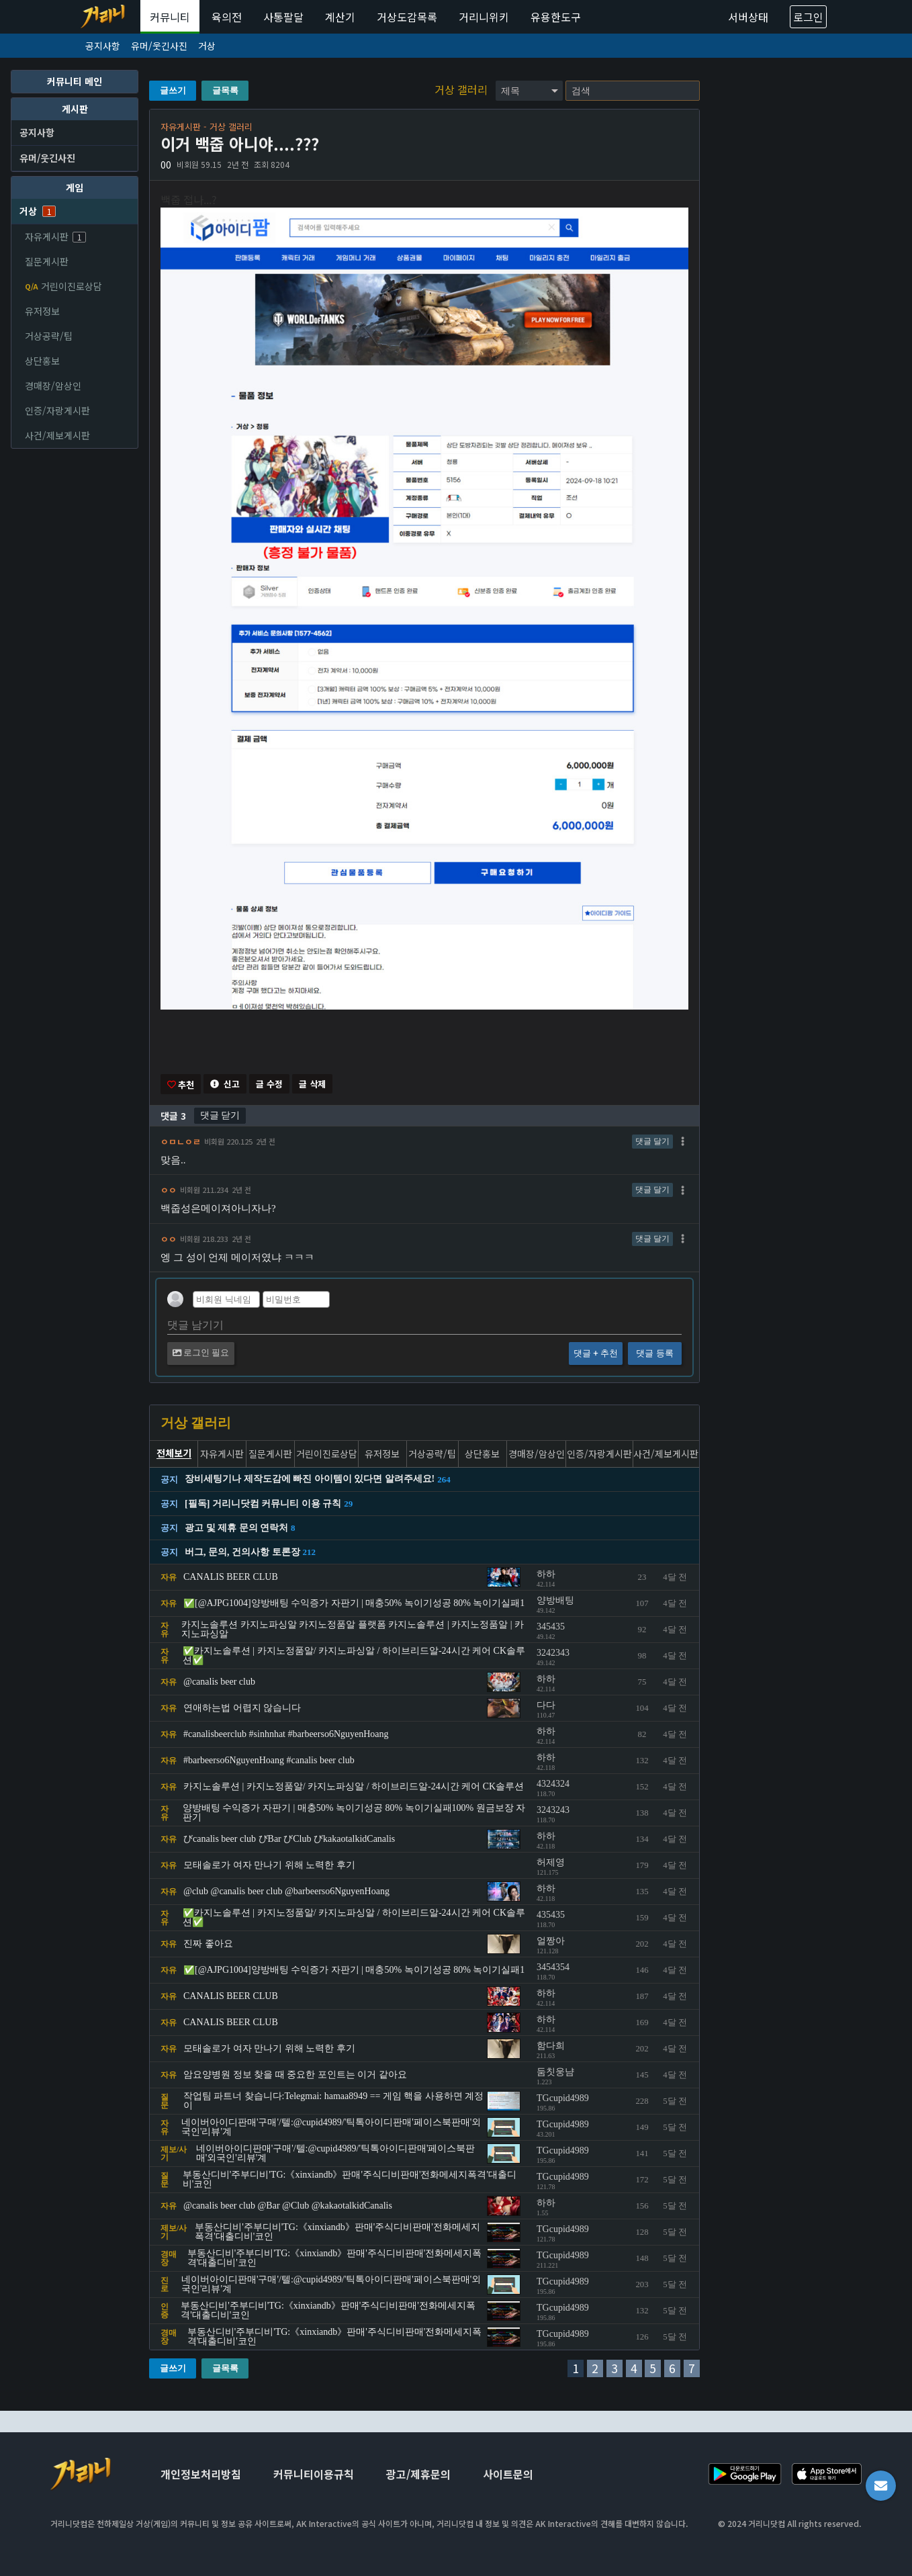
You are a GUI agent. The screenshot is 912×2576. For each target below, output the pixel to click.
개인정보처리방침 (201, 2474)
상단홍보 (42, 360)
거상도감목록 (407, 17)
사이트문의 (508, 2474)
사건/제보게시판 (57, 435)
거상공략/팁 (49, 336)
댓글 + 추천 (596, 1354)
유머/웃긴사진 (159, 45)
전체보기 (173, 1454)
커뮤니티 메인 (74, 81)
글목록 (225, 90)
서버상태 (748, 17)
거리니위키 (484, 17)
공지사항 (102, 45)
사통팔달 (283, 17)
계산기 (340, 17)
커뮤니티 (170, 17)
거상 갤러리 (462, 89)
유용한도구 (556, 17)
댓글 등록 (654, 1354)
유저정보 (42, 311)
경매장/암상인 (53, 385)
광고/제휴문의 (418, 2474)
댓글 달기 (652, 1142)
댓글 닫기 (220, 1115)
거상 (207, 45)
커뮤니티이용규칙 (313, 2474)
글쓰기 (173, 90)
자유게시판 (55, 236)
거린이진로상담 (63, 286)
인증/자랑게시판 (57, 410)
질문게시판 (47, 261)
